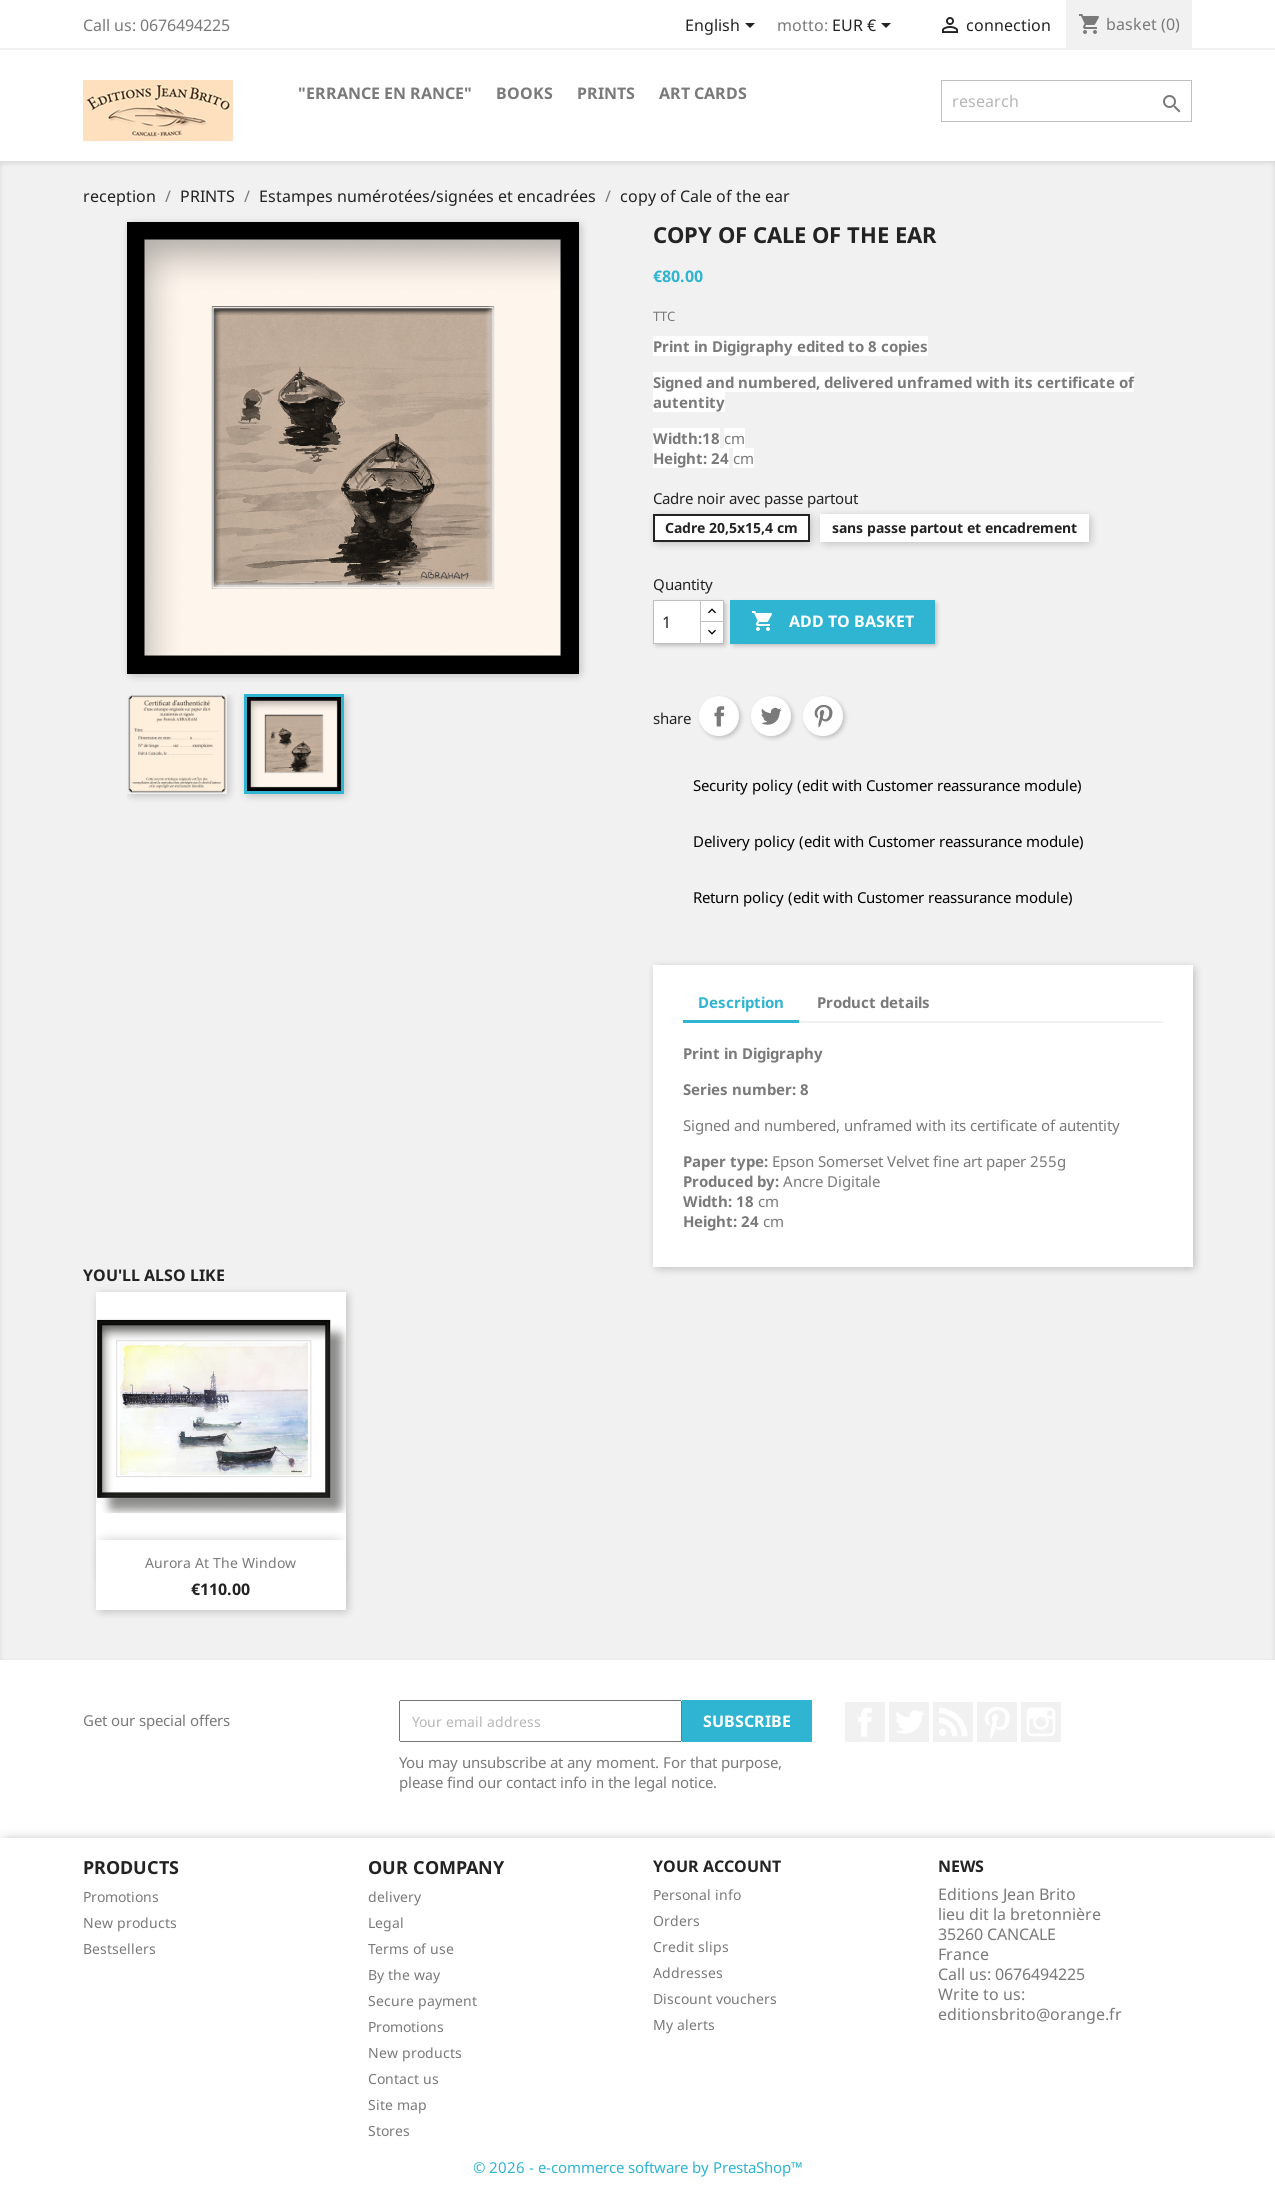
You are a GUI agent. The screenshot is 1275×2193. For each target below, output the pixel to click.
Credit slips (691, 1946)
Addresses (688, 1972)
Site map (397, 2104)
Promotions (121, 1896)
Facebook (865, 1722)
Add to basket (832, 622)
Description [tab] (741, 1002)
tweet (771, 716)
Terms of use (411, 1948)
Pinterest (823, 716)
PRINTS (606, 93)
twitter (909, 1722)
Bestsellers (119, 1948)
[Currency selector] (865, 27)
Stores (389, 2130)
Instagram (1041, 1722)
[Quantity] (677, 622)
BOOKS (524, 93)
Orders (676, 1920)
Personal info (697, 1894)
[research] (1066, 101)
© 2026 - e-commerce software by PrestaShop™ (638, 2167)
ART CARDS (703, 93)
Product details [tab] (873, 1002)
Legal (386, 1922)
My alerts (684, 2024)
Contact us (403, 2078)
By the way (404, 1974)
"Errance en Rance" (385, 93)
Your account (717, 1866)
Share (719, 716)
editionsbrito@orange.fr (1030, 2014)
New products (130, 1922)
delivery (394, 1896)
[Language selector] (723, 27)
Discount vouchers (715, 1998)
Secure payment (422, 2000)
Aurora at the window (220, 1562)
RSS (953, 1722)
